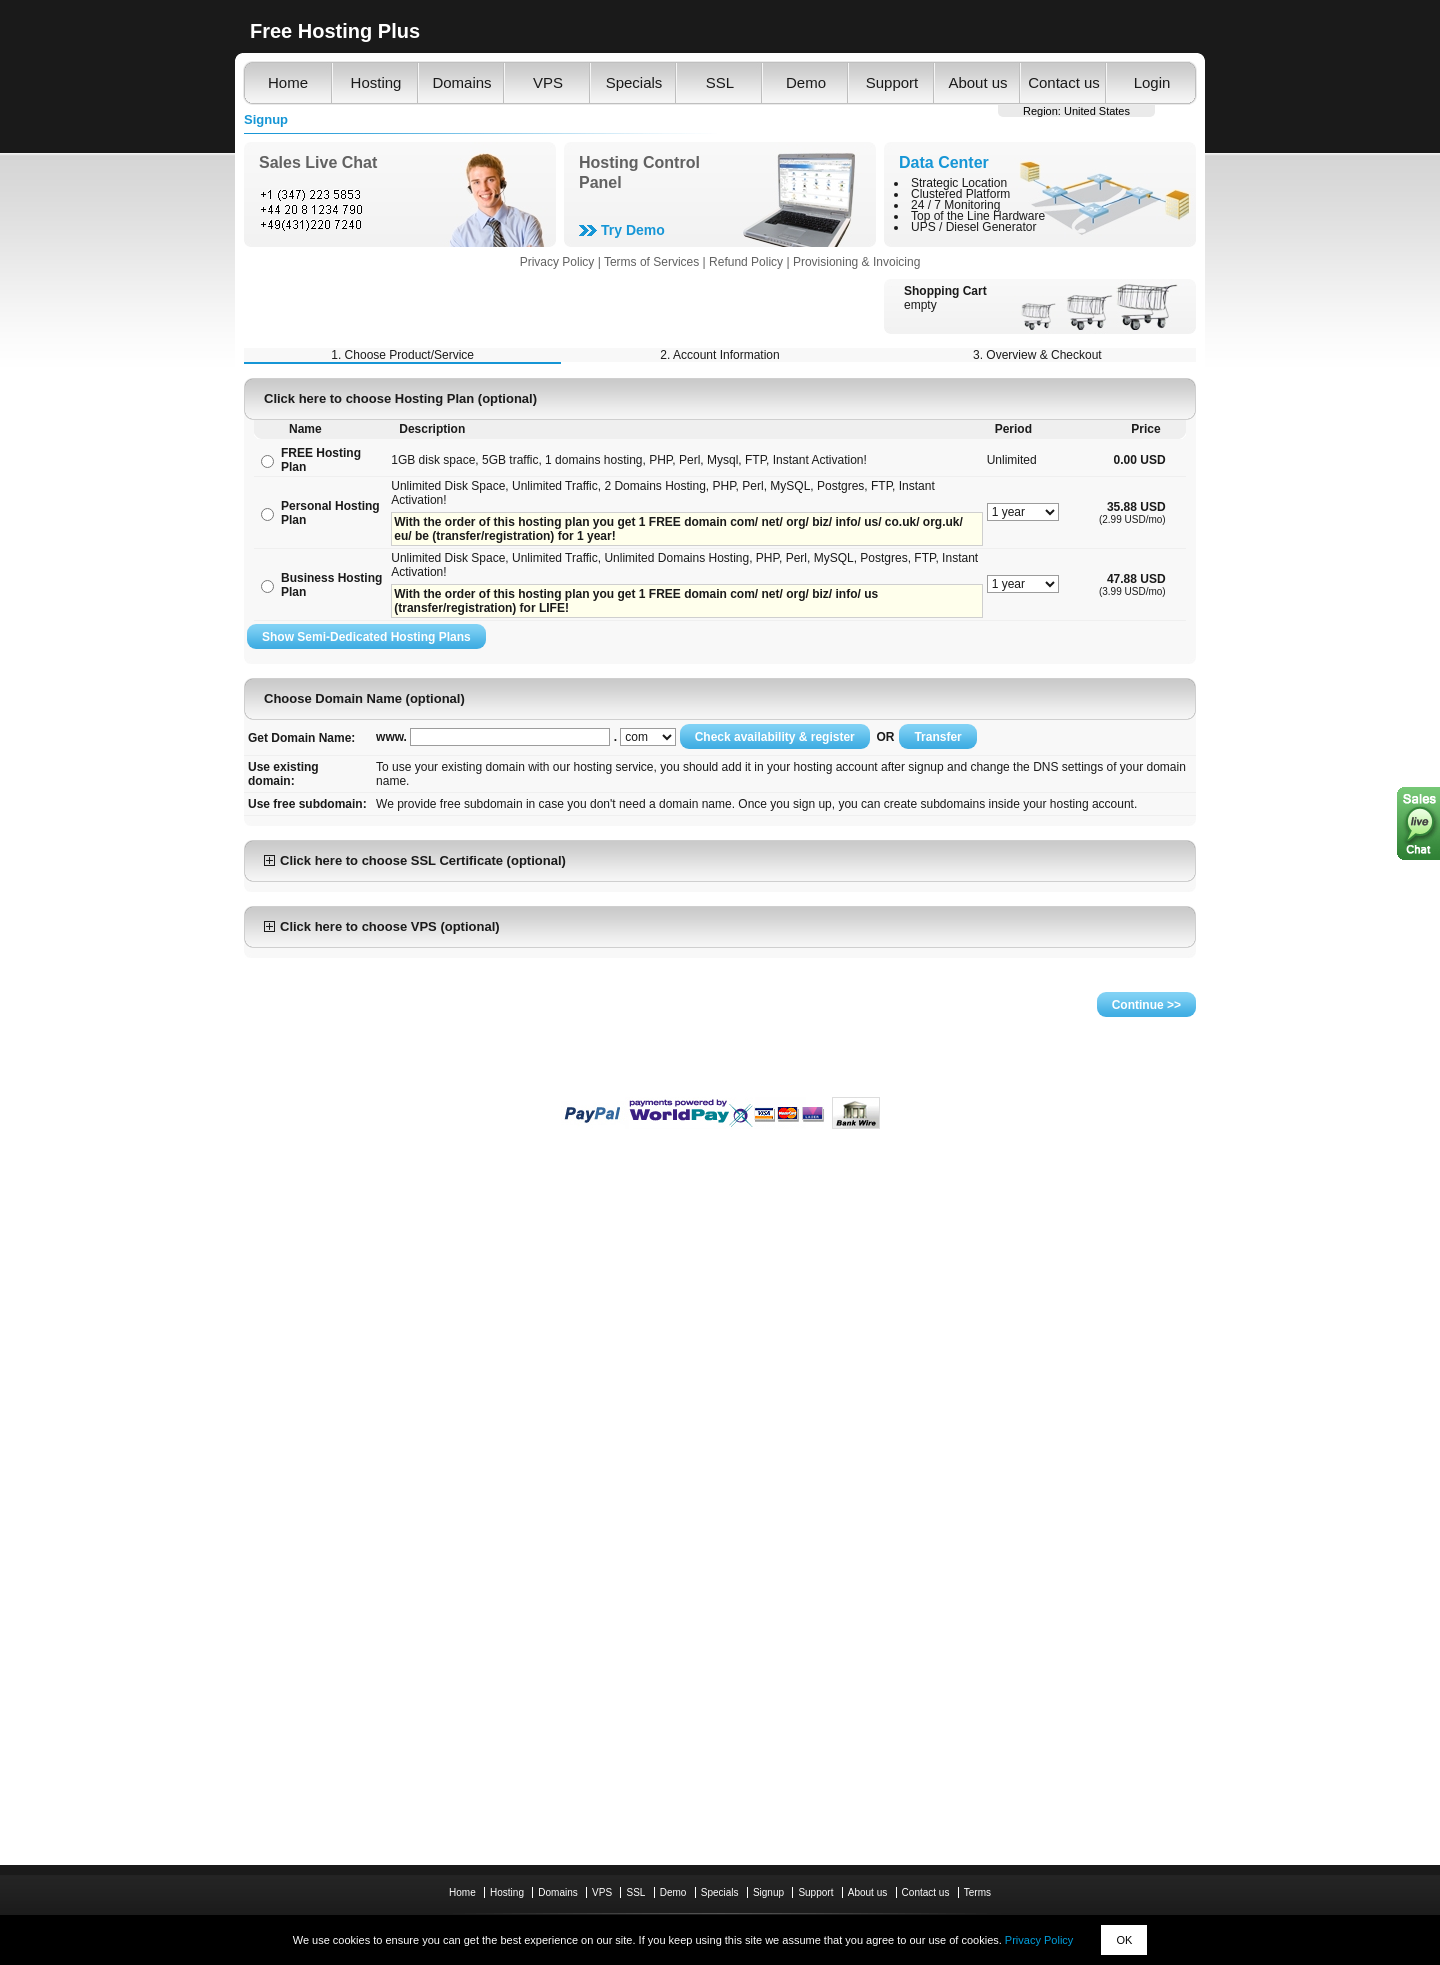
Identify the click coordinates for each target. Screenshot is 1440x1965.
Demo (806, 82)
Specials (634, 82)
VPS (548, 82)
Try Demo (633, 230)
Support (892, 82)
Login (1152, 82)
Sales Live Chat (318, 162)
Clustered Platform (960, 194)
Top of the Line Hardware (978, 216)
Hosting (376, 82)
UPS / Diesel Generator (973, 227)
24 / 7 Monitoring (955, 205)
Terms (977, 1892)
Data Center (944, 162)
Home (288, 82)
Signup (768, 1892)
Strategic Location (959, 183)
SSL (720, 82)
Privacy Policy (1039, 1940)
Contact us (1064, 82)
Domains (461, 82)
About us (977, 82)
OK (1124, 1940)
